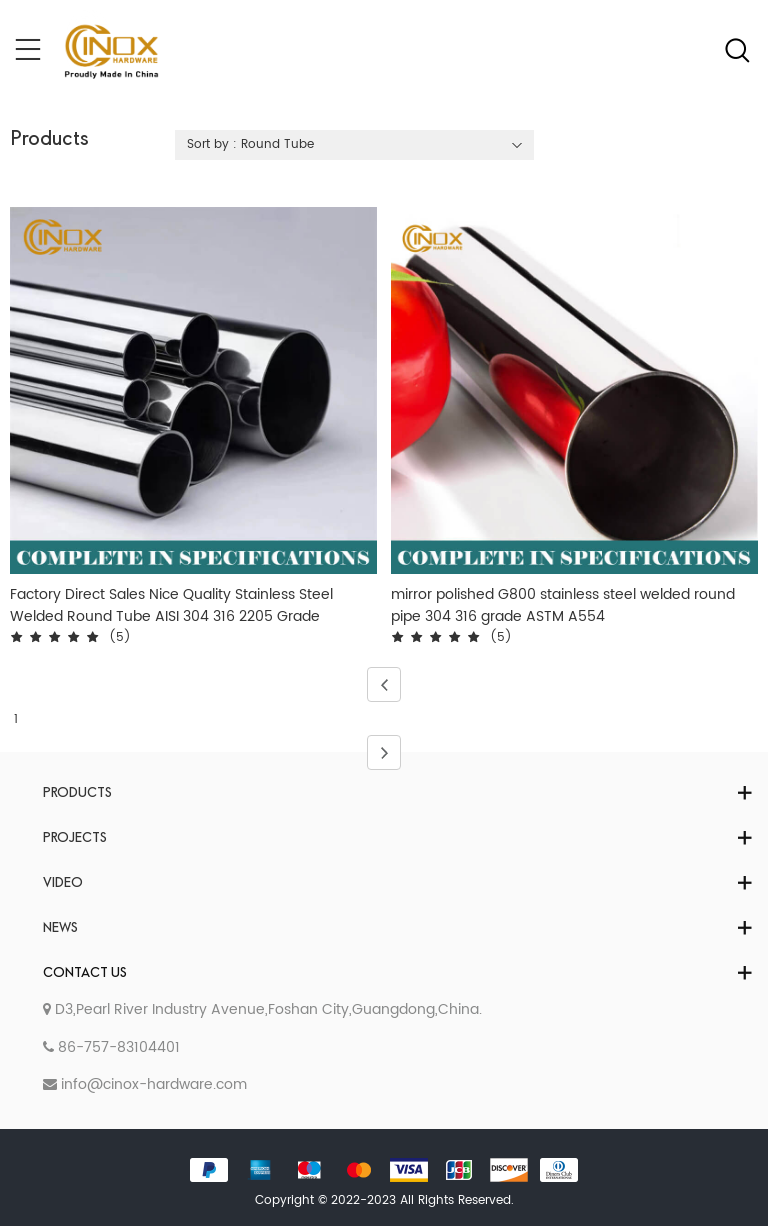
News (60, 928)
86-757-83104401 (111, 1047)
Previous (378, 684)
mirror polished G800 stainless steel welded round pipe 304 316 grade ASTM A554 (563, 606)
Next (378, 752)
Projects (75, 838)
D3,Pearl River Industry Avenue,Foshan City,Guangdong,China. (262, 1009)
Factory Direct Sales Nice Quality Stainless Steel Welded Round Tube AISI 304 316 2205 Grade (171, 606)
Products (77, 793)
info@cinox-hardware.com (145, 1084)
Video (63, 883)
